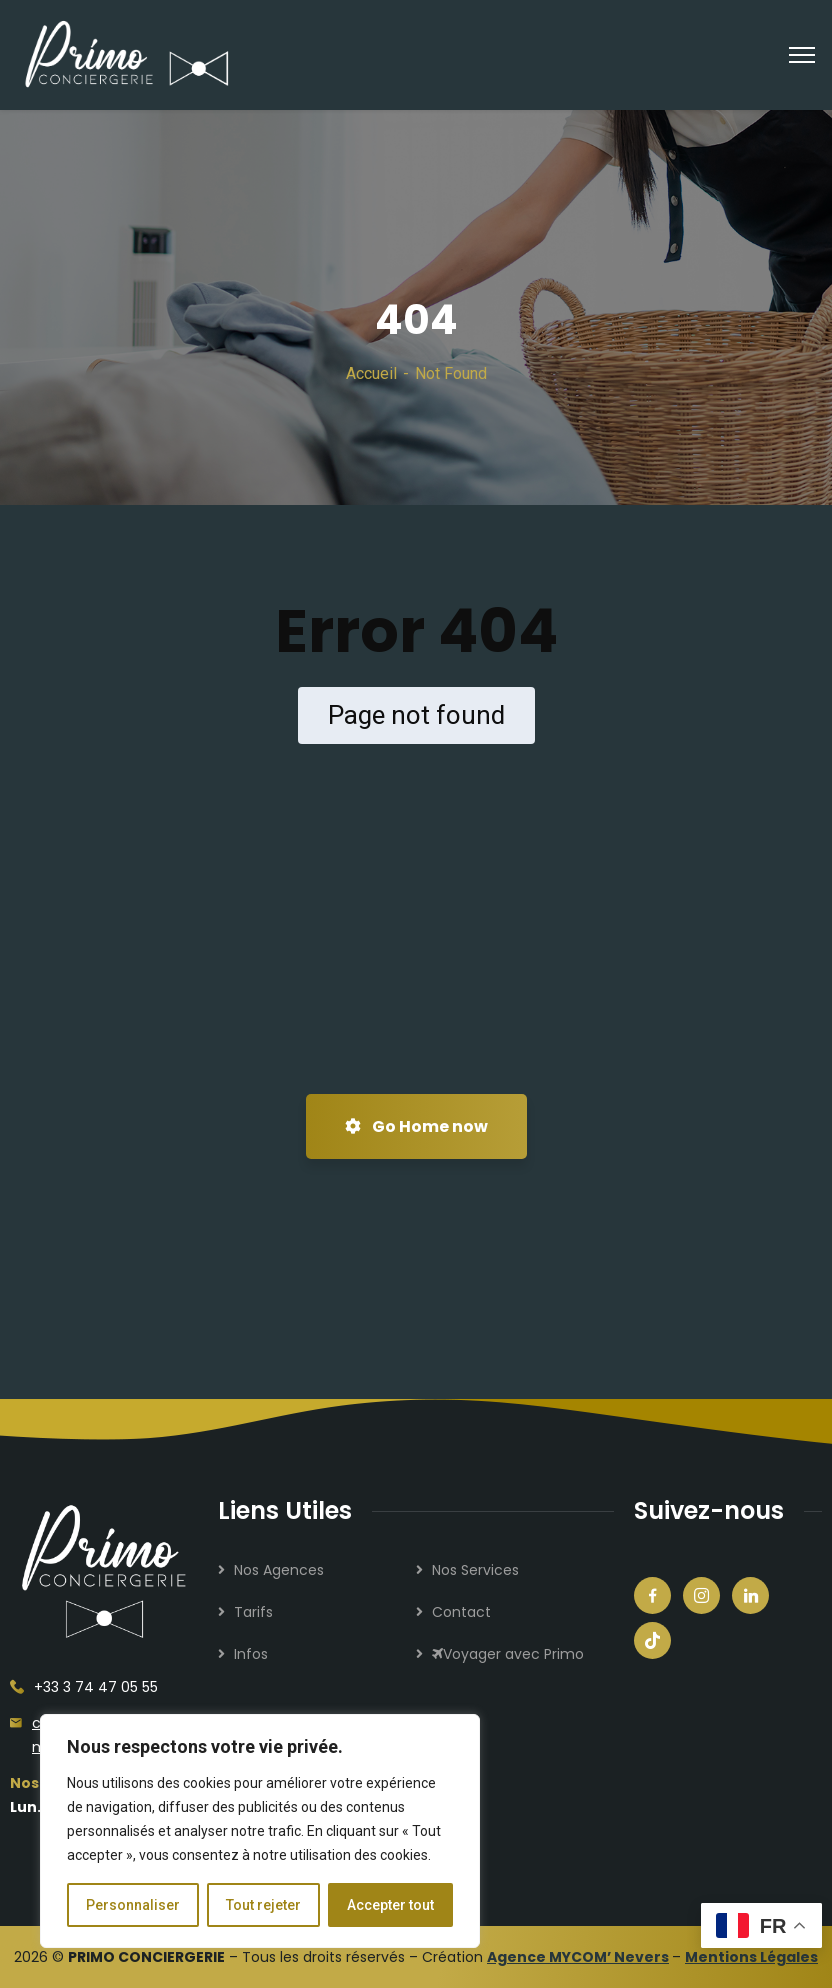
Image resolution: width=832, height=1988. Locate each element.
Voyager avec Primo (508, 1654)
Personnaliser (133, 1905)
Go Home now (416, 1126)
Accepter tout (390, 1905)
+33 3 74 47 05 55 (96, 1687)
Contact (461, 1612)
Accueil (371, 373)
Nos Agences (279, 1570)
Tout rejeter (263, 1905)
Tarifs (253, 1612)
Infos (251, 1654)
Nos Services (475, 1570)
